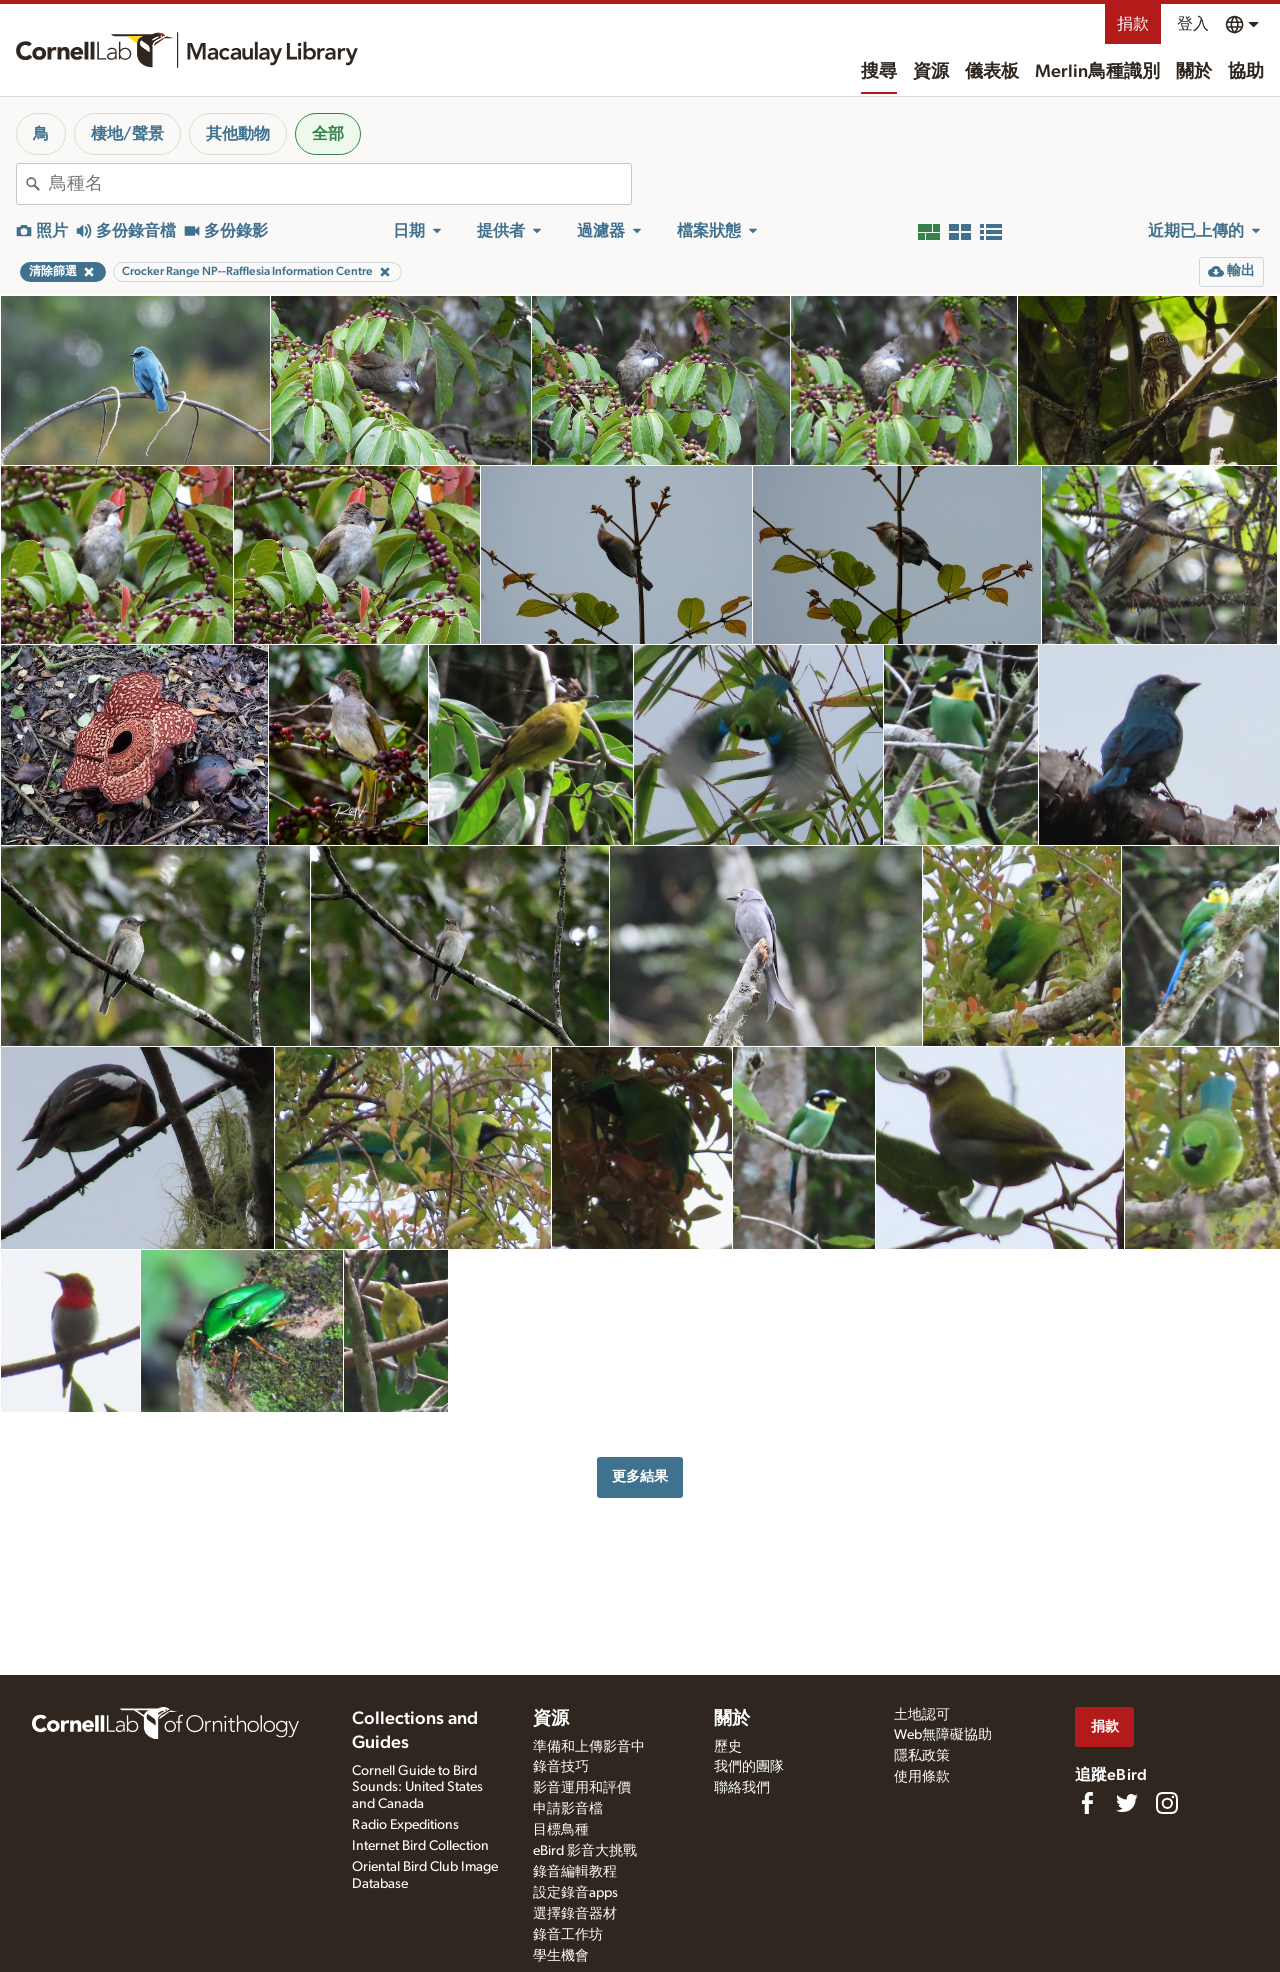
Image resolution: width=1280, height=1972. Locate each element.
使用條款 (922, 1777)
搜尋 (879, 72)
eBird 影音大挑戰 (585, 1851)
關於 (1194, 72)
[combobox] (340, 184)
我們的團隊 (749, 1767)
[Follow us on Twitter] (1127, 1803)
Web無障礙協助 (943, 1735)
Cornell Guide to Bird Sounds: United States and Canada (417, 1788)
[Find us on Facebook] (1087, 1803)
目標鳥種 (561, 1830)
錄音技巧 (561, 1767)
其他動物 (238, 134)
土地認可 (922, 1715)
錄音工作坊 (568, 1935)
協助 (1246, 72)
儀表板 (992, 72)
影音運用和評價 (582, 1788)
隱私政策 (922, 1756)
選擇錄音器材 (575, 1914)
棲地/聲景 (127, 134)
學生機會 (561, 1956)
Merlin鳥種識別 (1097, 72)
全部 (328, 134)
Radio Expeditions (405, 1825)
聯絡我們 (742, 1788)
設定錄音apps (575, 1893)
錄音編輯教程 (575, 1872)
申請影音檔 (568, 1809)
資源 (931, 72)
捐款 (1133, 24)
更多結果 (640, 1476)
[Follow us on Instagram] (1167, 1803)
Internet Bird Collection (420, 1846)
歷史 (728, 1747)
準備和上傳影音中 (589, 1747)
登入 (1193, 24)
